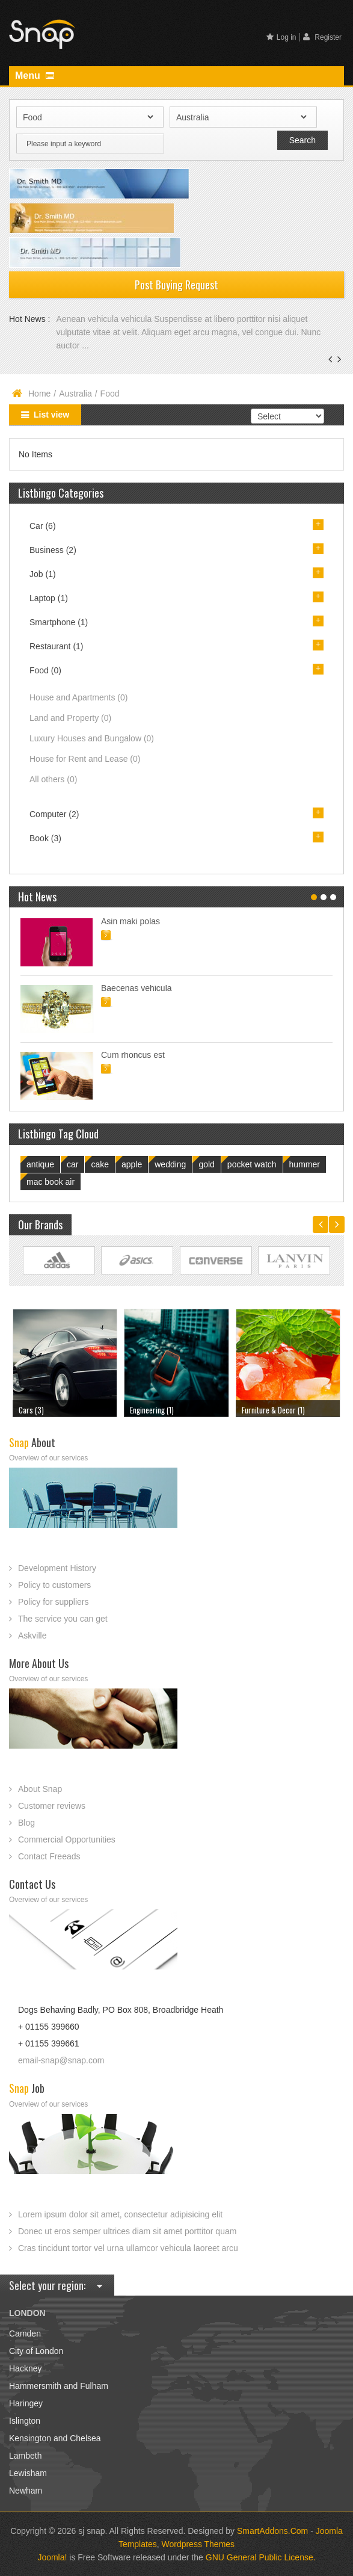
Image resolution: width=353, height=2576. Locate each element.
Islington (24, 2421)
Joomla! (52, 2557)
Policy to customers (54, 1585)
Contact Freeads (49, 1856)
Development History (57, 1568)
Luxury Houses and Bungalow (91, 738)
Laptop (48, 598)
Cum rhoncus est (133, 1055)
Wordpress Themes (198, 2544)
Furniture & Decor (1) (273, 1410)
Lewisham (28, 2473)
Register (322, 37)
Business (52, 550)
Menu (34, 75)
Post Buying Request (176, 284)
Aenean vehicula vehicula (105, 319)
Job (42, 574)
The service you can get (63, 1618)
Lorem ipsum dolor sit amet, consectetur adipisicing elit (120, 2214)
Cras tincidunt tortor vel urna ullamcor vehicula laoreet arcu (128, 2248)
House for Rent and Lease (84, 759)
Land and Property (70, 718)
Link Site (59, 1260)
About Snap (40, 1789)
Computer (54, 814)
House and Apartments (78, 697)
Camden (25, 2333)
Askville (32, 1635)
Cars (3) (31, 1410)
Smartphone (58, 622)
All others (53, 779)
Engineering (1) (152, 1410)
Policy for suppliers (53, 1602)
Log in (281, 37)
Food (45, 670)
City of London (36, 2351)
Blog (26, 1822)
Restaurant (56, 646)
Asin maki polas (130, 921)
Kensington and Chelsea (55, 2438)
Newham (25, 2490)
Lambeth (25, 2455)
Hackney (25, 2368)
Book (45, 838)
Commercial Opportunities (66, 1839)
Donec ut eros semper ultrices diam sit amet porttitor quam (127, 2231)
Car (42, 526)
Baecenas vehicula (136, 988)
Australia (75, 393)
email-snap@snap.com (61, 2060)
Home (39, 393)
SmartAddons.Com (272, 2531)
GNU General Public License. (261, 2557)
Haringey (26, 2403)
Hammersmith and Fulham (58, 2386)
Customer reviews (51, 1806)
